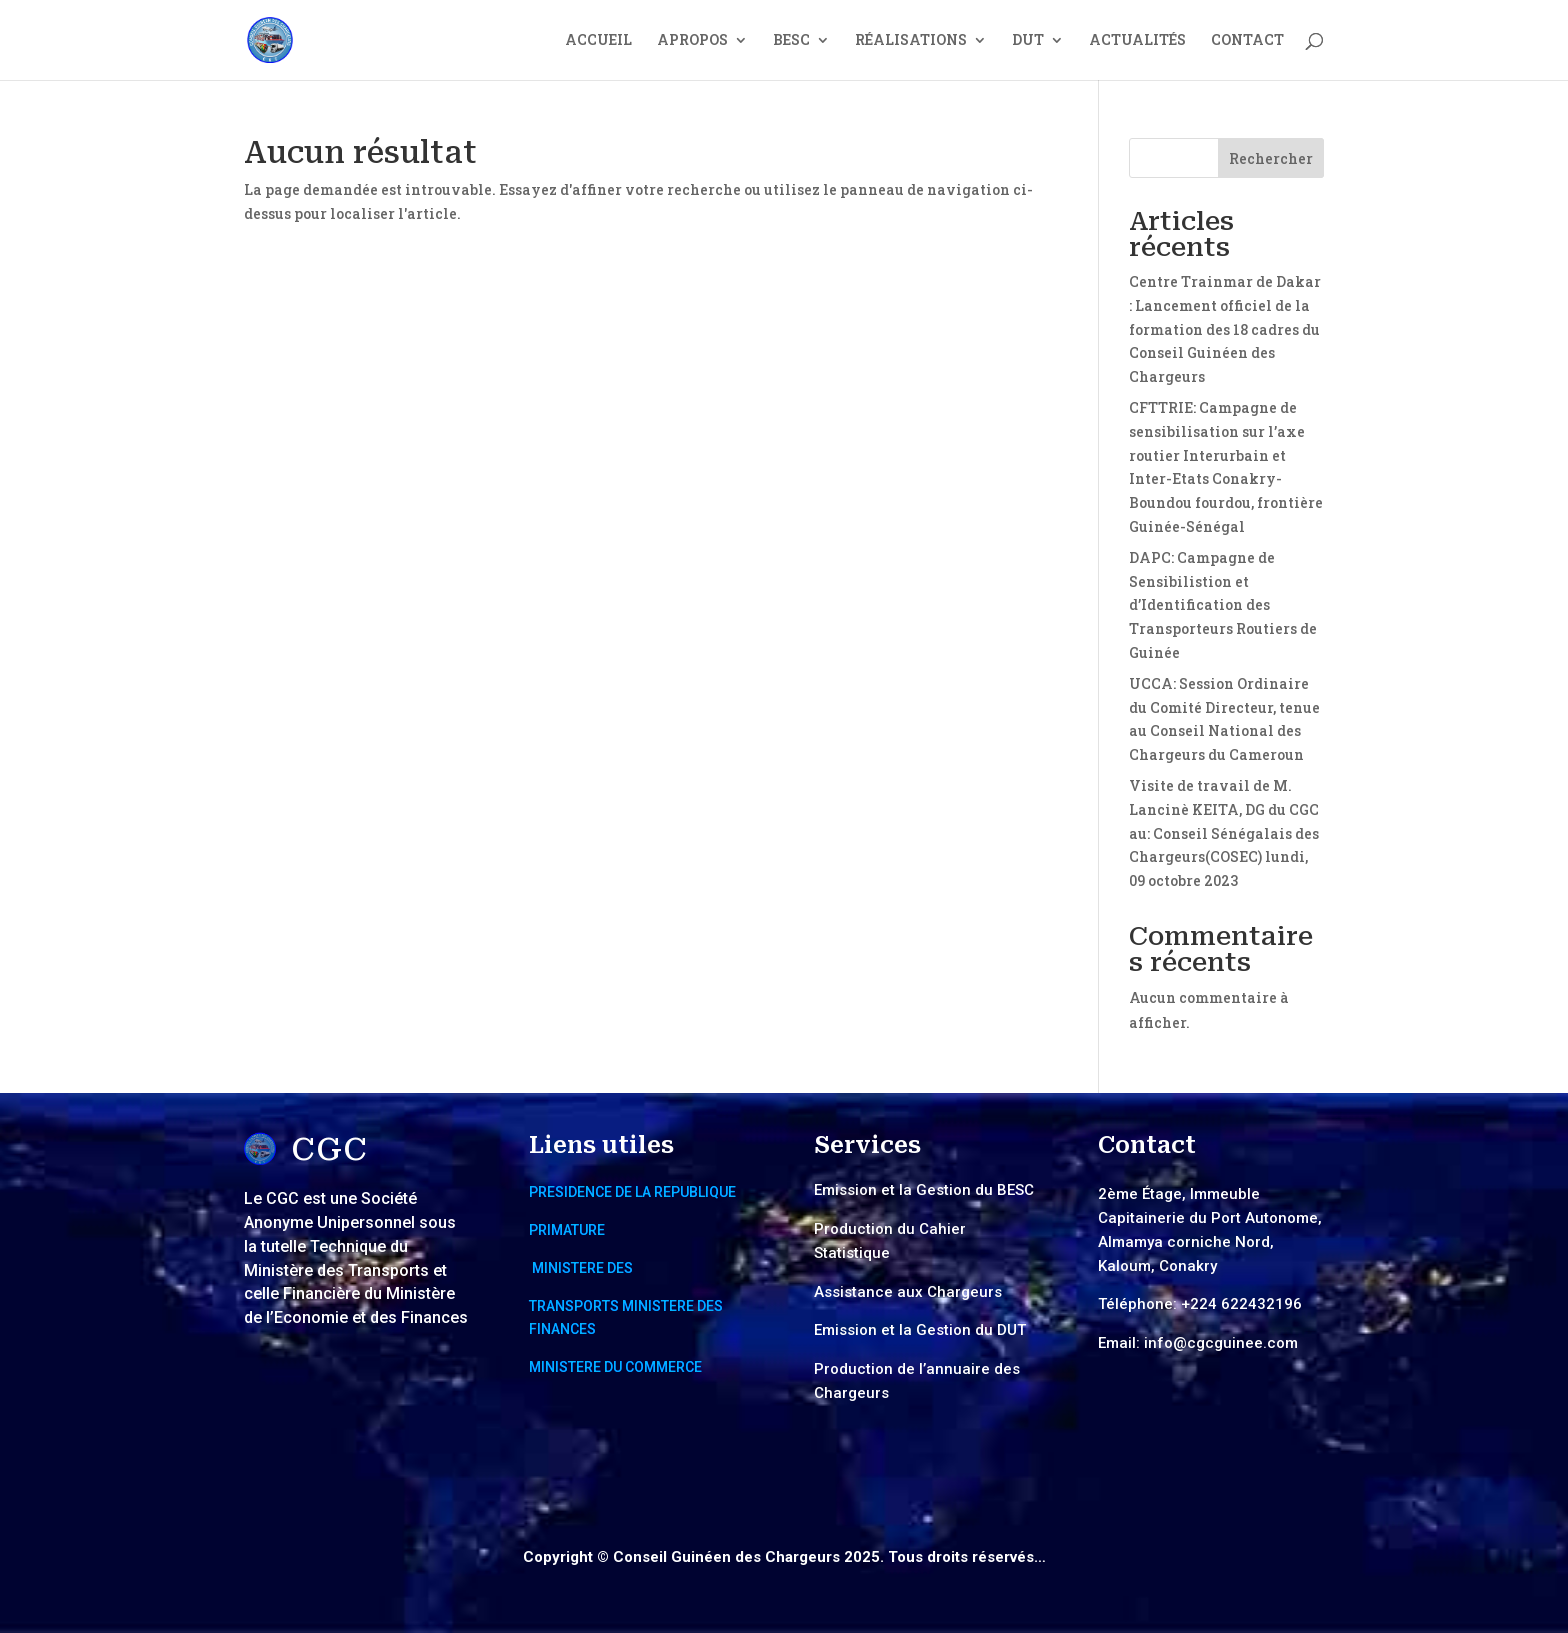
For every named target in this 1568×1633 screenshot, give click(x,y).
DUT (1028, 41)
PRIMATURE (567, 1230)
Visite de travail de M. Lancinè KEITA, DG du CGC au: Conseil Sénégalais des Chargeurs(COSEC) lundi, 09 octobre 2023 (1224, 833)
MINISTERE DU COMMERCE (615, 1367)
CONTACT (1247, 41)
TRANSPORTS (575, 1306)
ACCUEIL (598, 41)
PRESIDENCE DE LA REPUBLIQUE (632, 1192)
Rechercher (1271, 158)
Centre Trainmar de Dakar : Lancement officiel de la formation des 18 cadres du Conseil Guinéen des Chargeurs (1225, 329)
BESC (791, 41)
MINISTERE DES (582, 1268)
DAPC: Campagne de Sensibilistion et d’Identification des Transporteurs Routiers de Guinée (1223, 605)
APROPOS (692, 41)
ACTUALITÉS (1137, 41)
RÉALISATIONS (911, 41)
